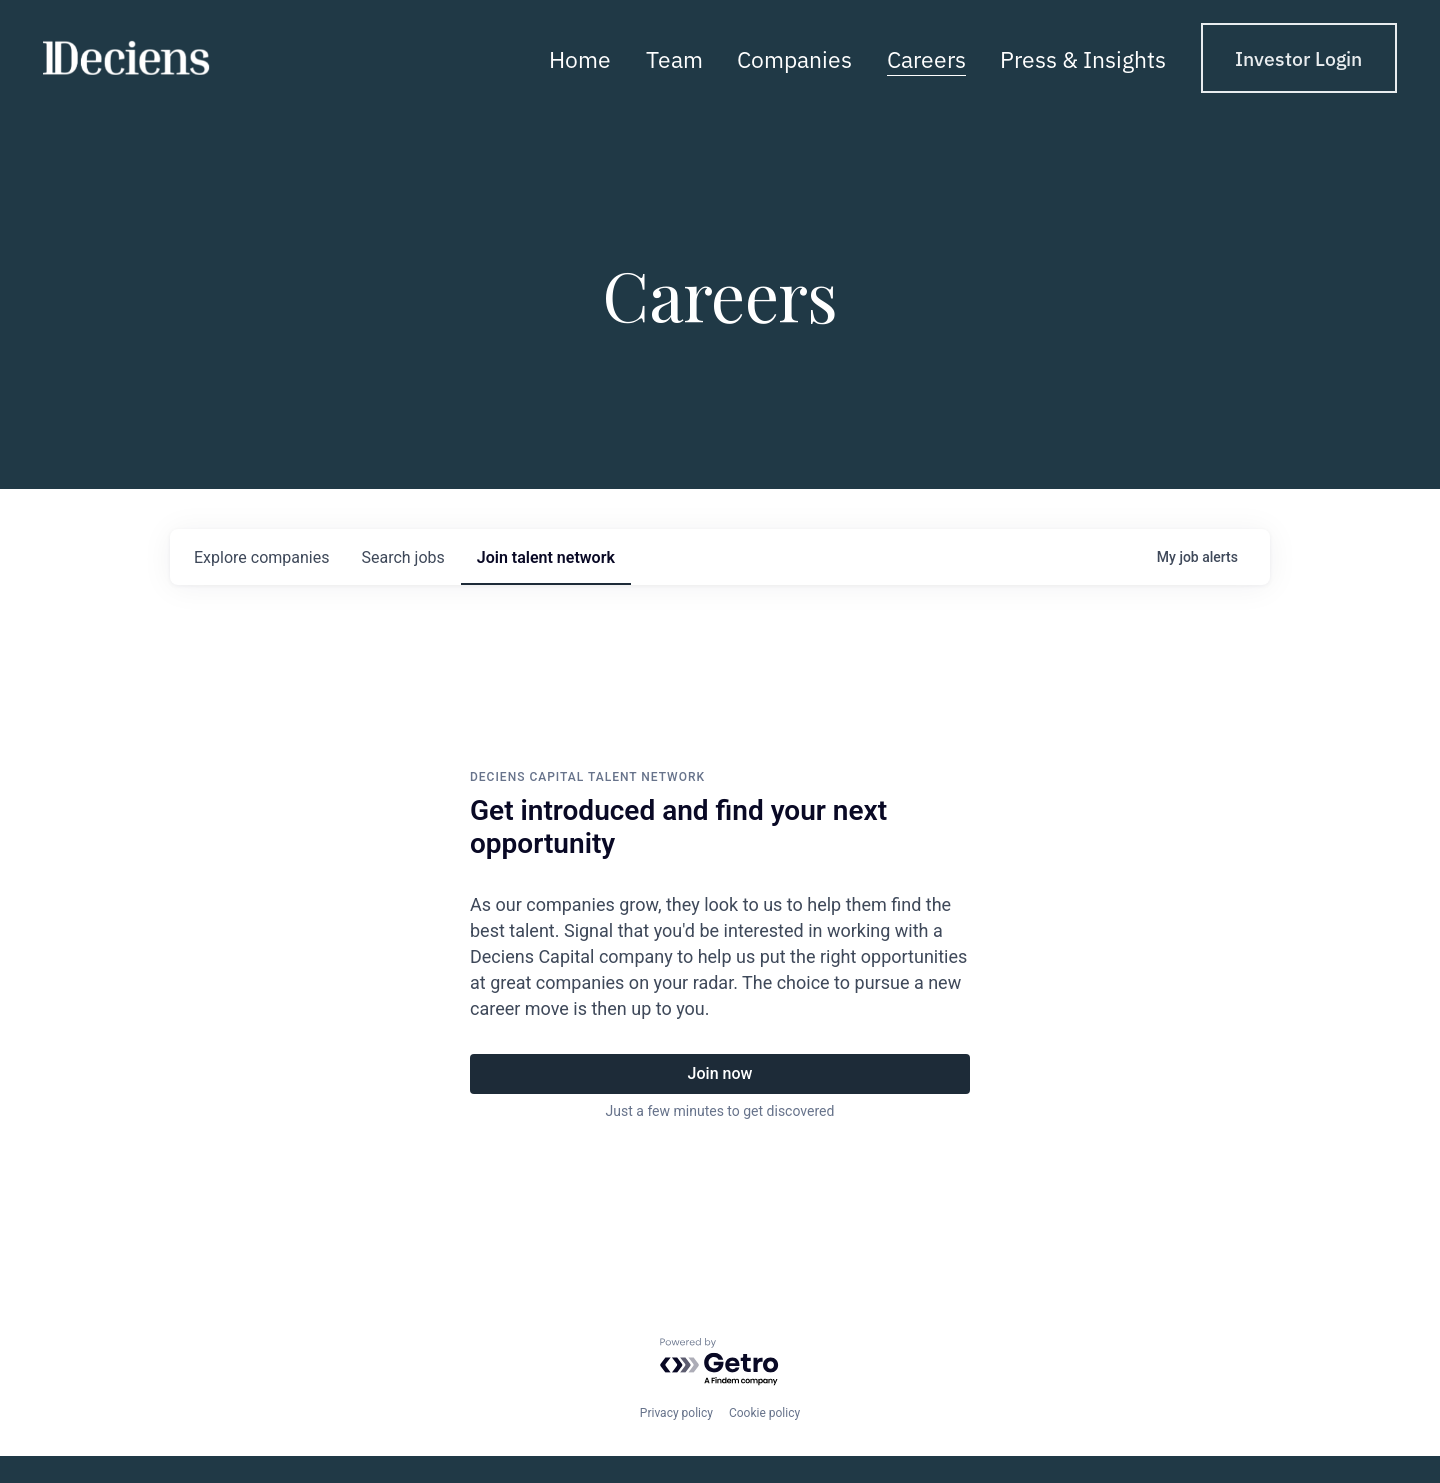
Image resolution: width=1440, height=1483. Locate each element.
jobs (402, 557)
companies (261, 557)
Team (674, 58)
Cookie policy (764, 1413)
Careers (926, 58)
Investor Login (1298, 57)
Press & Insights (1083, 58)
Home (580, 58)
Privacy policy (676, 1413)
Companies (794, 58)
